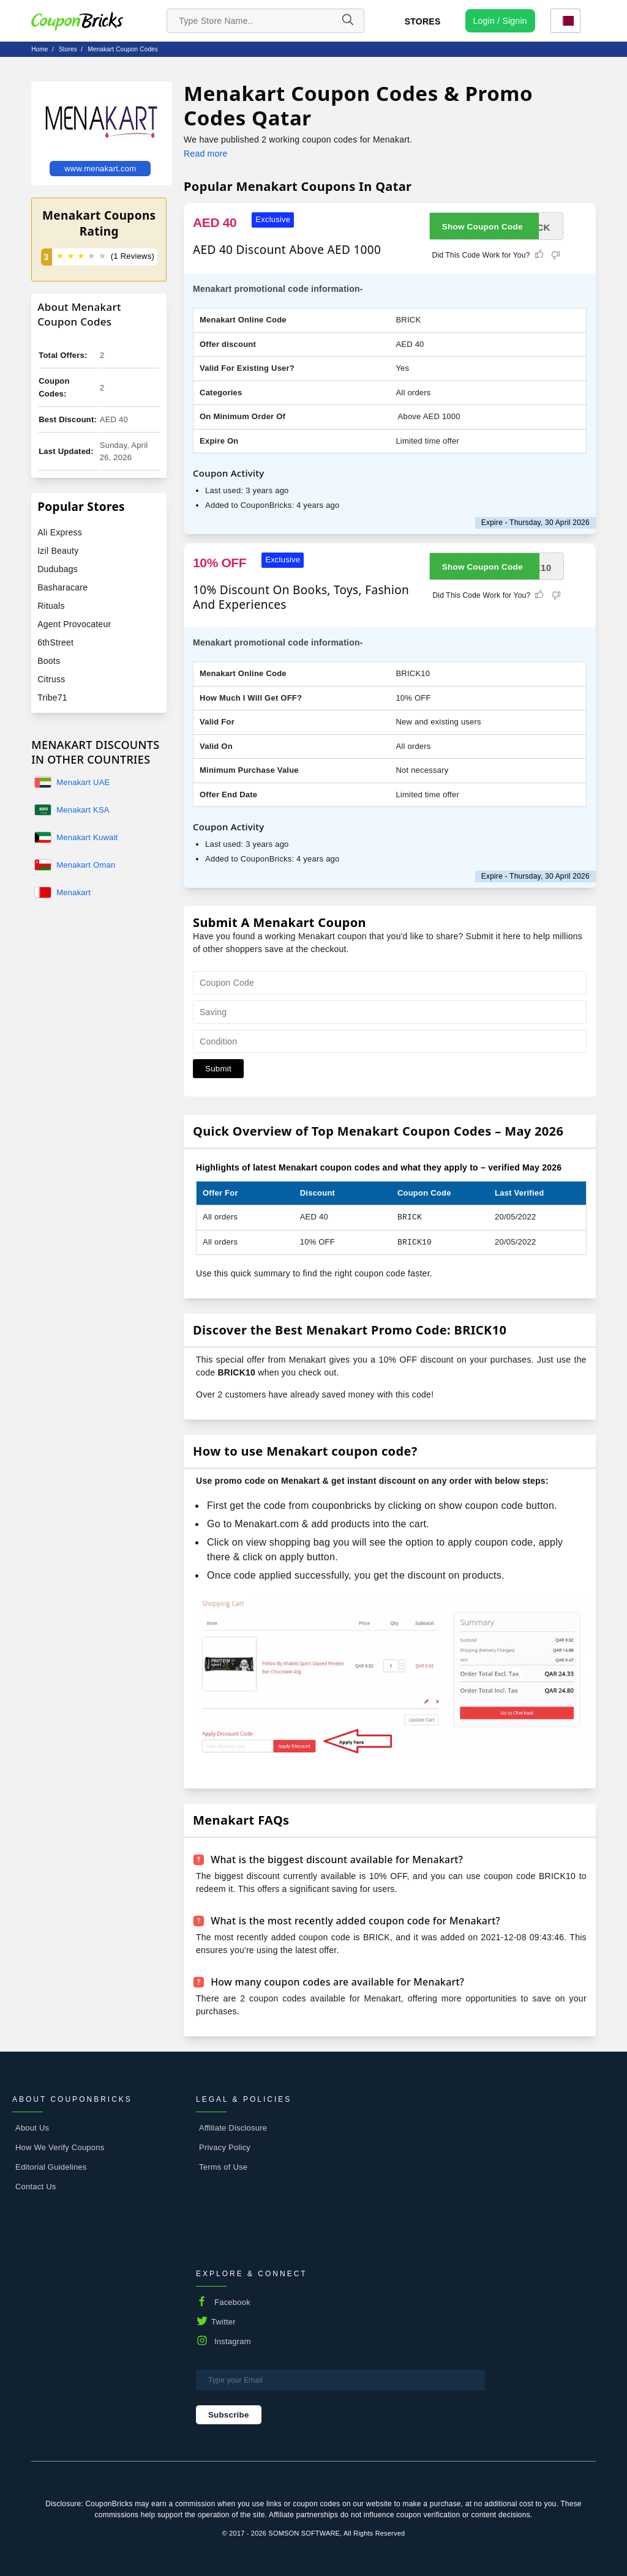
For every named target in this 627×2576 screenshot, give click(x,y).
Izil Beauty (57, 551)
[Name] (347, 21)
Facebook (232, 2302)
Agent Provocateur (74, 624)
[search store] (265, 21)
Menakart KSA (83, 809)
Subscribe (228, 2414)
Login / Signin (500, 21)
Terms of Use (223, 2167)
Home (39, 49)
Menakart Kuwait (87, 837)
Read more (205, 153)
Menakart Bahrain (73, 893)
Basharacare (62, 587)
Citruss (51, 679)
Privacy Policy (224, 2147)
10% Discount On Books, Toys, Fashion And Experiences (301, 597)
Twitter (223, 2321)
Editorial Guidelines (51, 2167)
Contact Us (35, 2186)
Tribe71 (52, 697)
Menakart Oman (85, 864)
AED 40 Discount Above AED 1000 (287, 250)
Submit (218, 1068)
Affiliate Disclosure (233, 2127)
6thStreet (55, 642)
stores (68, 49)
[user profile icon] (500, 20)
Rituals (51, 606)
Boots (48, 661)
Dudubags (57, 569)
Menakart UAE (83, 782)
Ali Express (59, 532)
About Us (32, 2127)
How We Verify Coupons (59, 2147)
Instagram (232, 2341)
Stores (423, 21)
